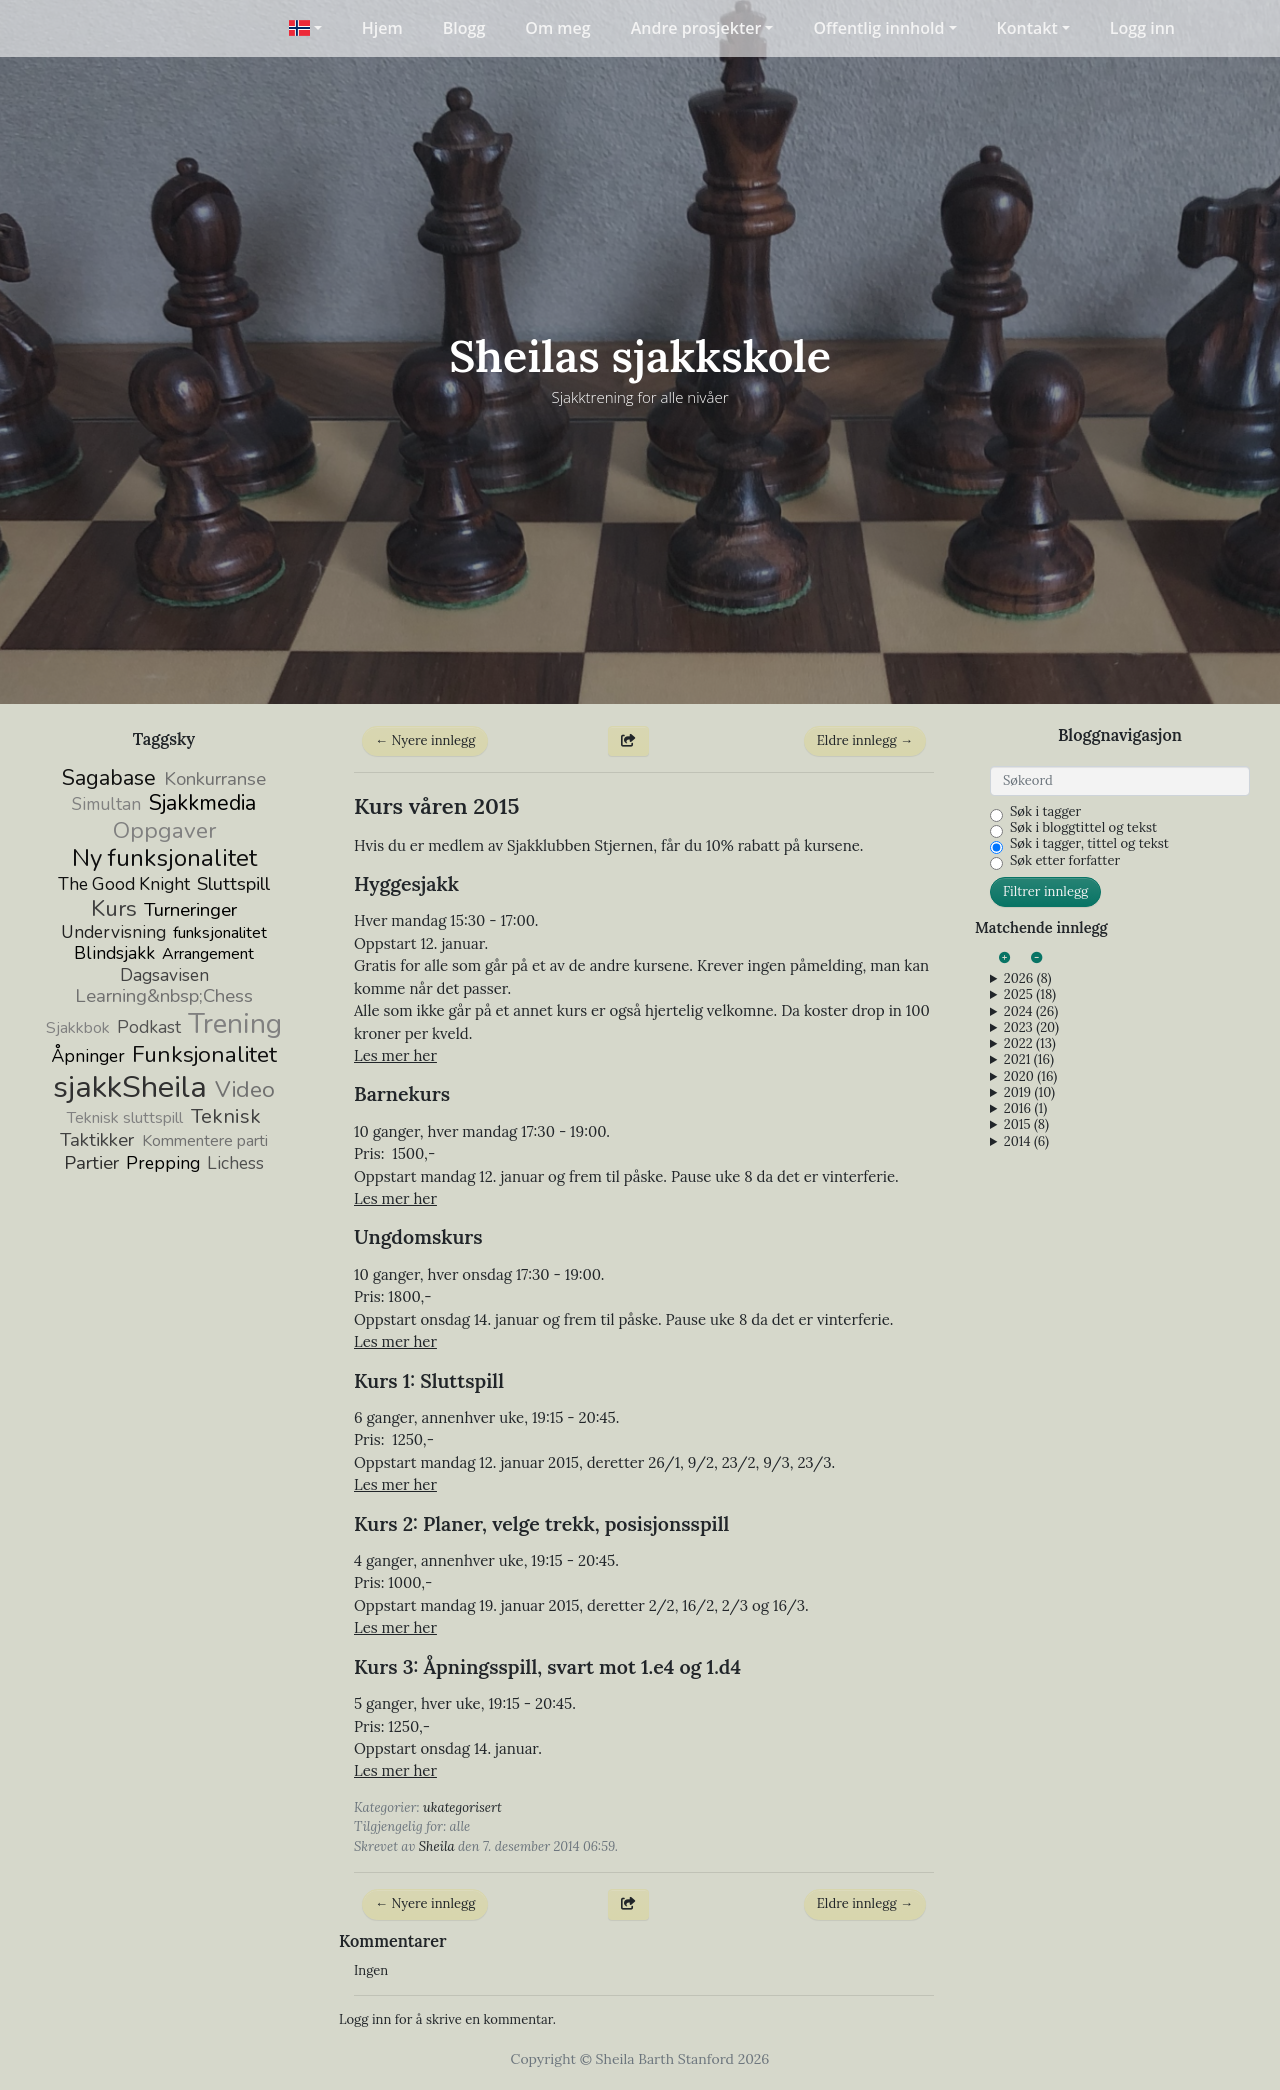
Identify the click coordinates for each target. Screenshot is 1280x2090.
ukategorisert (462, 1807)
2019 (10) (1029, 1093)
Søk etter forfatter (1065, 861)
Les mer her (395, 1055)
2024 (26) (1031, 1012)
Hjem (382, 28)
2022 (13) (1030, 1044)
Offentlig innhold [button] (878, 28)
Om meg (557, 28)
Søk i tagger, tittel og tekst (1089, 844)
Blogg (464, 28)
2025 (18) (1030, 995)
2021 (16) (1029, 1060)
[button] (304, 28)
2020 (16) (1030, 1077)
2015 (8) (1026, 1125)
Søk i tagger (1045, 812)
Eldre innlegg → (865, 740)
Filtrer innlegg (1045, 891)
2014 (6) (1026, 1142)
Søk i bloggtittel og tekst (1083, 828)
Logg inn (1142, 28)
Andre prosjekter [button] (696, 28)
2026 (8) (1028, 979)
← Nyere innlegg (425, 740)
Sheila (437, 1846)
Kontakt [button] (1027, 28)
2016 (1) (1025, 1109)
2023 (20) (1031, 1028)
